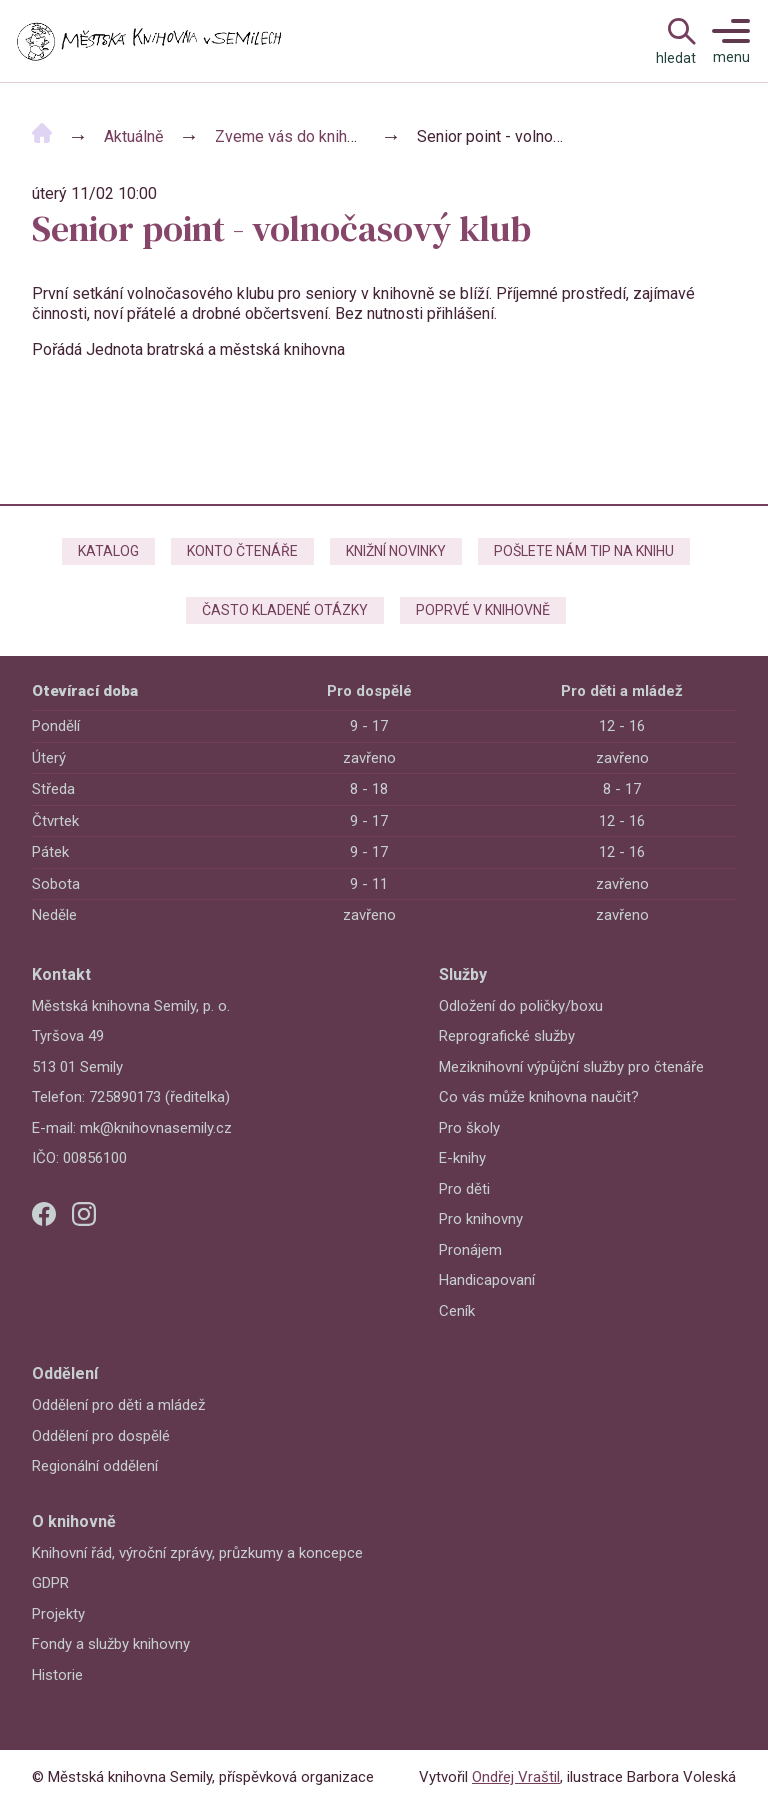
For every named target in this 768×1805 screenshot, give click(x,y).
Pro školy (469, 1128)
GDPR (50, 1583)
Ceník (457, 1311)
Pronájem (470, 1250)
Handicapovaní (487, 1280)
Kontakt (61, 974)
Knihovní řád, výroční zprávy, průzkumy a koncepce (197, 1553)
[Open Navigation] (676, 41)
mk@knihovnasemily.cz (156, 1128)
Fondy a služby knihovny (111, 1644)
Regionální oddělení (95, 1466)
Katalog (108, 551)
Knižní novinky (396, 551)
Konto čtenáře (242, 551)
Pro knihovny (481, 1219)
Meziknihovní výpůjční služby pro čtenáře (571, 1067)
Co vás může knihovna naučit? (539, 1097)
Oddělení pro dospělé (101, 1436)
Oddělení (65, 1373)
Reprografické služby (507, 1036)
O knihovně (74, 1521)
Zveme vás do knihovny (297, 136)
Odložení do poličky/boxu (521, 1006)
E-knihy (462, 1158)
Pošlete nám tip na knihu (584, 551)
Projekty (58, 1614)
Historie (57, 1675)
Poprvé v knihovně (483, 610)
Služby (463, 974)
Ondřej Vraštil (516, 1777)
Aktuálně (133, 136)
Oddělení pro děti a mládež (118, 1405)
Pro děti (464, 1189)
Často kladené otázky (285, 610)
